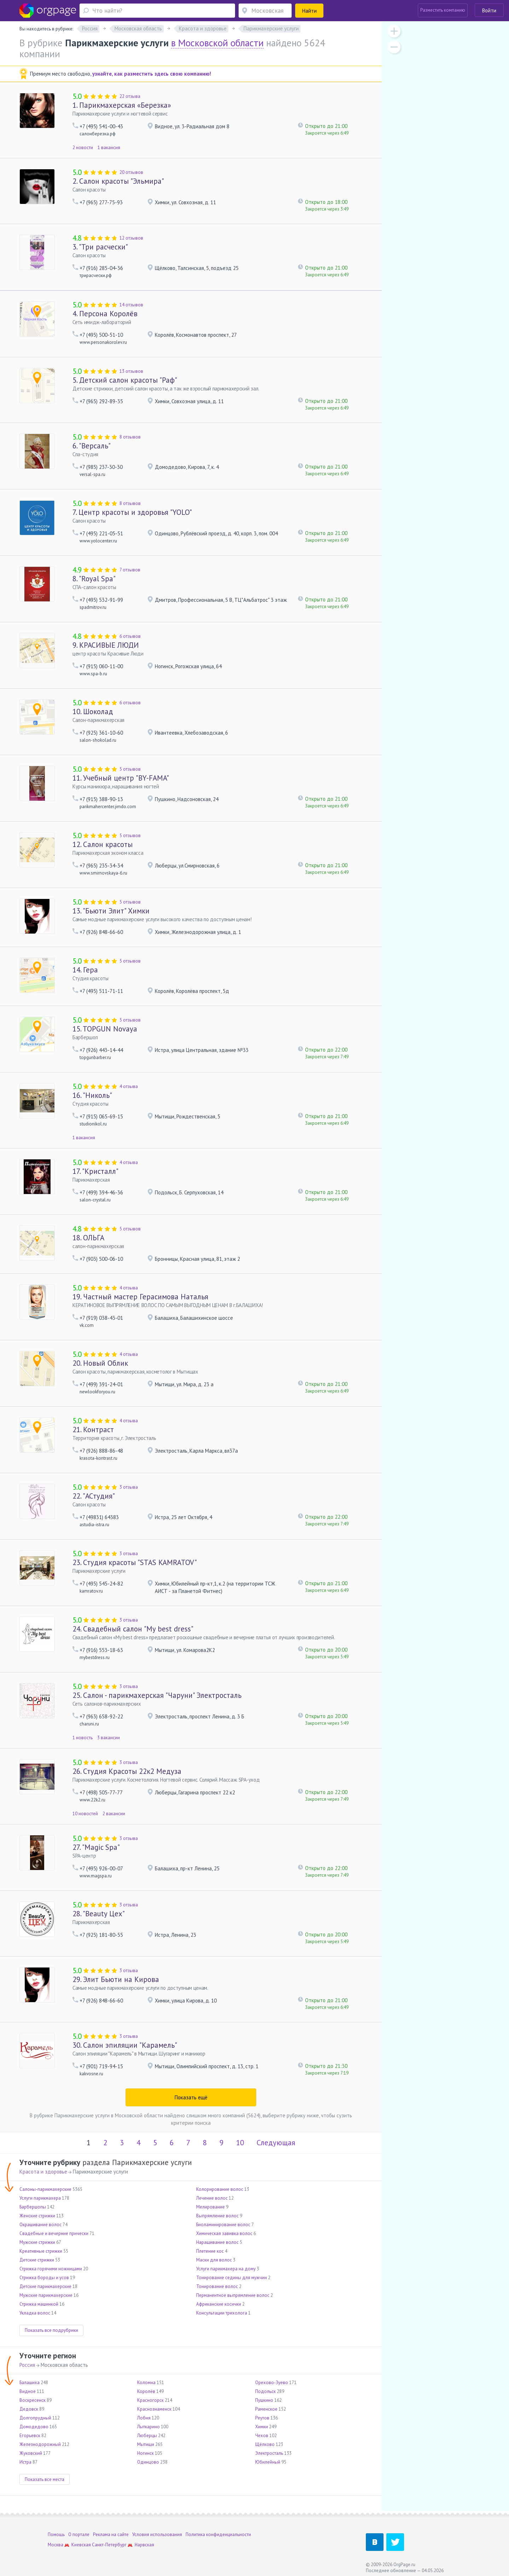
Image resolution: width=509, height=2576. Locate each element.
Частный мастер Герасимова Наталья (140, 1296)
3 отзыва (128, 1487)
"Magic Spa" (96, 1847)
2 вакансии (114, 1814)
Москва (55, 2545)
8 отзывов (130, 437)
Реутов (262, 2418)
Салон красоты (102, 844)
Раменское (266, 2409)
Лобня (144, 2418)
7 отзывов (129, 570)
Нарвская (144, 2545)
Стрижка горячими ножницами (50, 2269)
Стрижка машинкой (38, 2304)
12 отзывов (131, 238)
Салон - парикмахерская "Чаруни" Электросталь (156, 1695)
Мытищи (145, 2444)
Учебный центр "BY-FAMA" (120, 778)
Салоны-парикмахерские (45, 2189)
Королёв (146, 2391)
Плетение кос (210, 2251)
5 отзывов (130, 769)
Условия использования (157, 2534)
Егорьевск (29, 2436)
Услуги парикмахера (40, 2198)
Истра (25, 2462)
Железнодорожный (40, 2444)
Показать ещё (191, 2097)
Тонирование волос (217, 2286)
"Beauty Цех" (98, 1913)
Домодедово (33, 2427)
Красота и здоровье (43, 2171)
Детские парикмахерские (45, 2286)
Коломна (146, 2383)
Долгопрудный (35, 2418)
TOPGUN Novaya (104, 1029)
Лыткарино (148, 2427)
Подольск (265, 2391)
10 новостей (85, 1814)
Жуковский (30, 2453)
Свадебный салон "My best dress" (132, 1629)
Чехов (261, 2436)
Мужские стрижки (37, 2242)
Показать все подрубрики (51, 2330)
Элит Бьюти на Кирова (115, 1979)
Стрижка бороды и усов (44, 2278)
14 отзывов (131, 305)
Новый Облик (100, 1363)
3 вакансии (108, 1738)
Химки (261, 2427)
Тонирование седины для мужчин (231, 2278)
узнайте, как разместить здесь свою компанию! (151, 73)
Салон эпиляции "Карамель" (124, 2045)
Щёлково (265, 2444)
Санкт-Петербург (109, 2545)
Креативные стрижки (40, 2251)
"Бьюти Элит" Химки (111, 911)
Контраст (93, 1429)
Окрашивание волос (40, 2225)
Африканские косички (218, 2304)
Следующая (276, 2142)
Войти (489, 10)
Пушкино (264, 2400)
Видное (27, 2391)
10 (240, 2142)
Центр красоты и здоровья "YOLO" (132, 512)
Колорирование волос (219, 2189)
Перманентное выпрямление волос (232, 2295)
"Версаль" (91, 446)
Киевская (81, 2545)
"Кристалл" (95, 1171)
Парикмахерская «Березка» (121, 105)
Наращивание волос (217, 2242)
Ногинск (145, 2453)
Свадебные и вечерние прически (53, 2233)
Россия (27, 2365)
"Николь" (92, 1095)
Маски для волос (214, 2260)
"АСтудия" (93, 1496)
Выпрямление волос (217, 2216)
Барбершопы (32, 2207)
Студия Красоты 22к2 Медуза (126, 1771)
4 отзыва (128, 1086)
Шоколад (92, 711)
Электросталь (269, 2453)
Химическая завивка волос (224, 2233)
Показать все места (44, 2479)
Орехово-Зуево (271, 2383)
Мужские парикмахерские (45, 2295)
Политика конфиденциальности (218, 2534)
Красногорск (150, 2400)
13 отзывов (131, 371)
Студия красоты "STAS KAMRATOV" (134, 1562)
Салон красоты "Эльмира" (118, 181)
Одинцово (148, 2462)
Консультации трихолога (221, 2313)
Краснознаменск (154, 2409)
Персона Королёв (105, 313)
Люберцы (147, 2436)
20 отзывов (131, 172)
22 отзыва (129, 96)
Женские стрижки (37, 2216)
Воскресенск (32, 2400)
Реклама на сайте (111, 2534)
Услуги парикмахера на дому (226, 2269)
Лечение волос (212, 2198)
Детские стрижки (36, 2260)
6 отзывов (130, 636)
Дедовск (28, 2409)
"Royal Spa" (94, 578)
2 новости (82, 148)
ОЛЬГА (88, 1237)
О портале (78, 2534)
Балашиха (29, 2383)
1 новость (82, 1738)
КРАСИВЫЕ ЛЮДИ (105, 645)
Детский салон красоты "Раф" (124, 380)
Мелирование (210, 2207)
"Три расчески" (100, 247)
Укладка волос (34, 2313)
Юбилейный (267, 2462)
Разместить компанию (442, 10)
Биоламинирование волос (223, 2225)
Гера (85, 970)
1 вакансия (109, 148)
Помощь (56, 2534)
